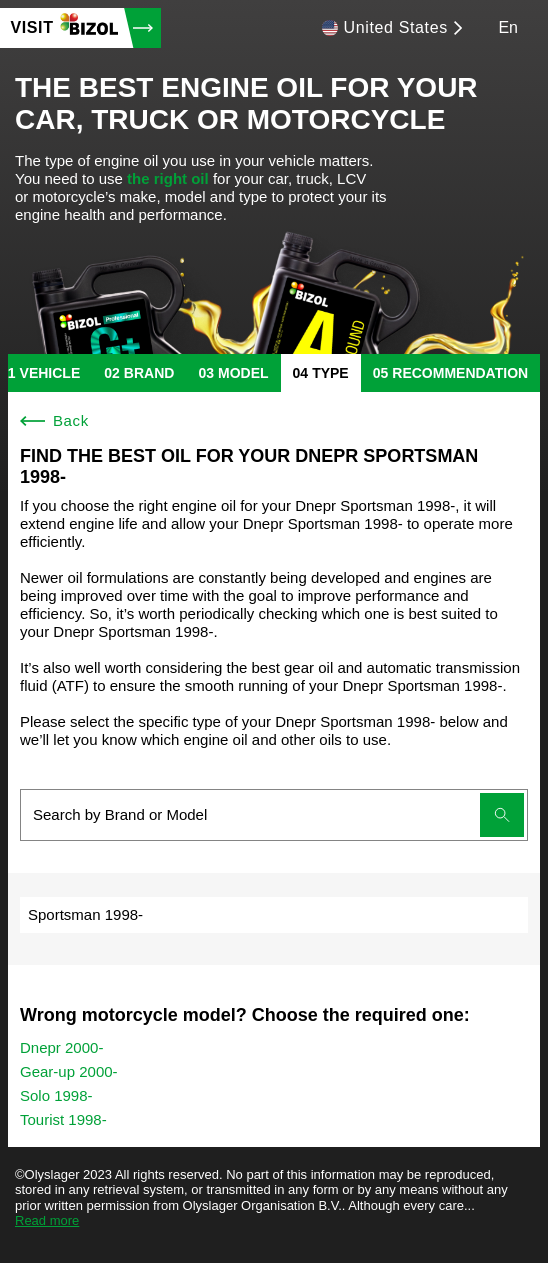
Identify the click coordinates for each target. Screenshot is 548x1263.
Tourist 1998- (63, 1119)
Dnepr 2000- (61, 1047)
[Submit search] (502, 815)
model (243, 373)
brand (149, 373)
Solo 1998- (56, 1095)
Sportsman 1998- (85, 914)
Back (54, 420)
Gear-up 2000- (69, 1071)
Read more (47, 1220)
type (330, 373)
